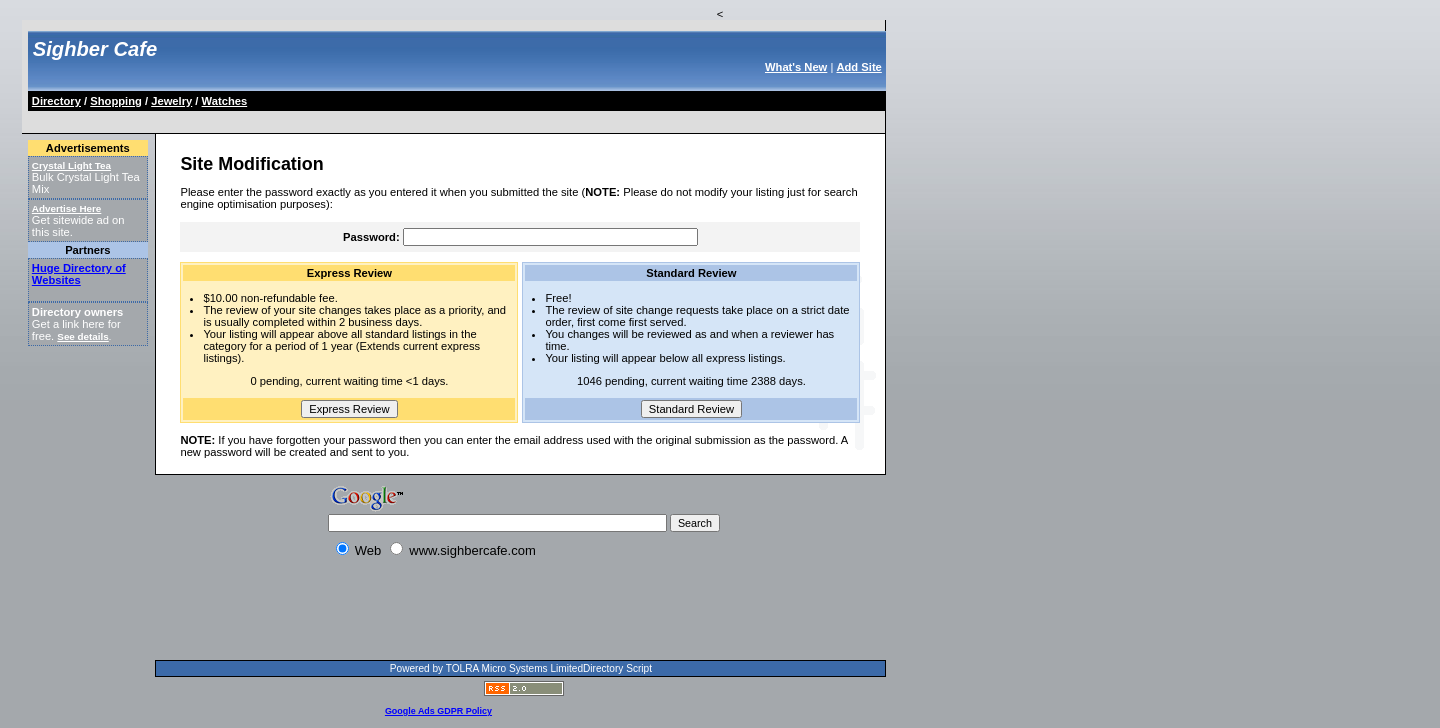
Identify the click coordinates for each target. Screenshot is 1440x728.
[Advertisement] (394, 118)
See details (82, 336)
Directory (56, 101)
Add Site (858, 67)
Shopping (116, 101)
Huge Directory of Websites (79, 274)
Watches (225, 101)
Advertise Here (67, 208)
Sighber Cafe (95, 49)
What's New (796, 67)
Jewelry (171, 101)
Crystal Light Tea (71, 165)
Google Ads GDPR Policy (438, 711)
